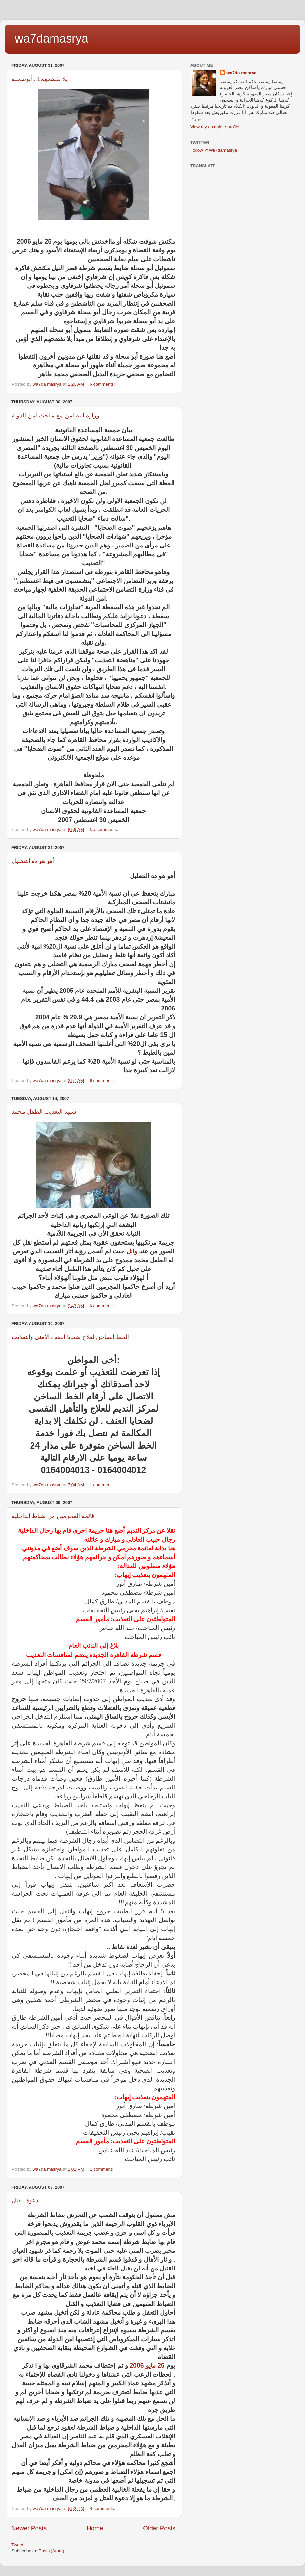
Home (95, 2528)
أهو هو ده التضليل (33, 861)
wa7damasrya (51, 38)
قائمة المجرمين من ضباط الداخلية (53, 1516)
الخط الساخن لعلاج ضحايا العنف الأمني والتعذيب (70, 1337)
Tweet (17, 2544)
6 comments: (103, 384)
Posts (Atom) (51, 2550)
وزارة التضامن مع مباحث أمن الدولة (55, 415)
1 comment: (102, 1484)
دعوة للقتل (25, 2200)
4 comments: (103, 2508)
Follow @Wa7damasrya (213, 150)
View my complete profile (214, 126)
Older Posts (159, 2528)
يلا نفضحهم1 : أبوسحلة (40, 79)
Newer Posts (29, 2528)
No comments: (104, 829)
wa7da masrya (241, 72)
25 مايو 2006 (147, 2365)
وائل (131, 1251)
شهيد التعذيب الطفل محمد (44, 1111)
